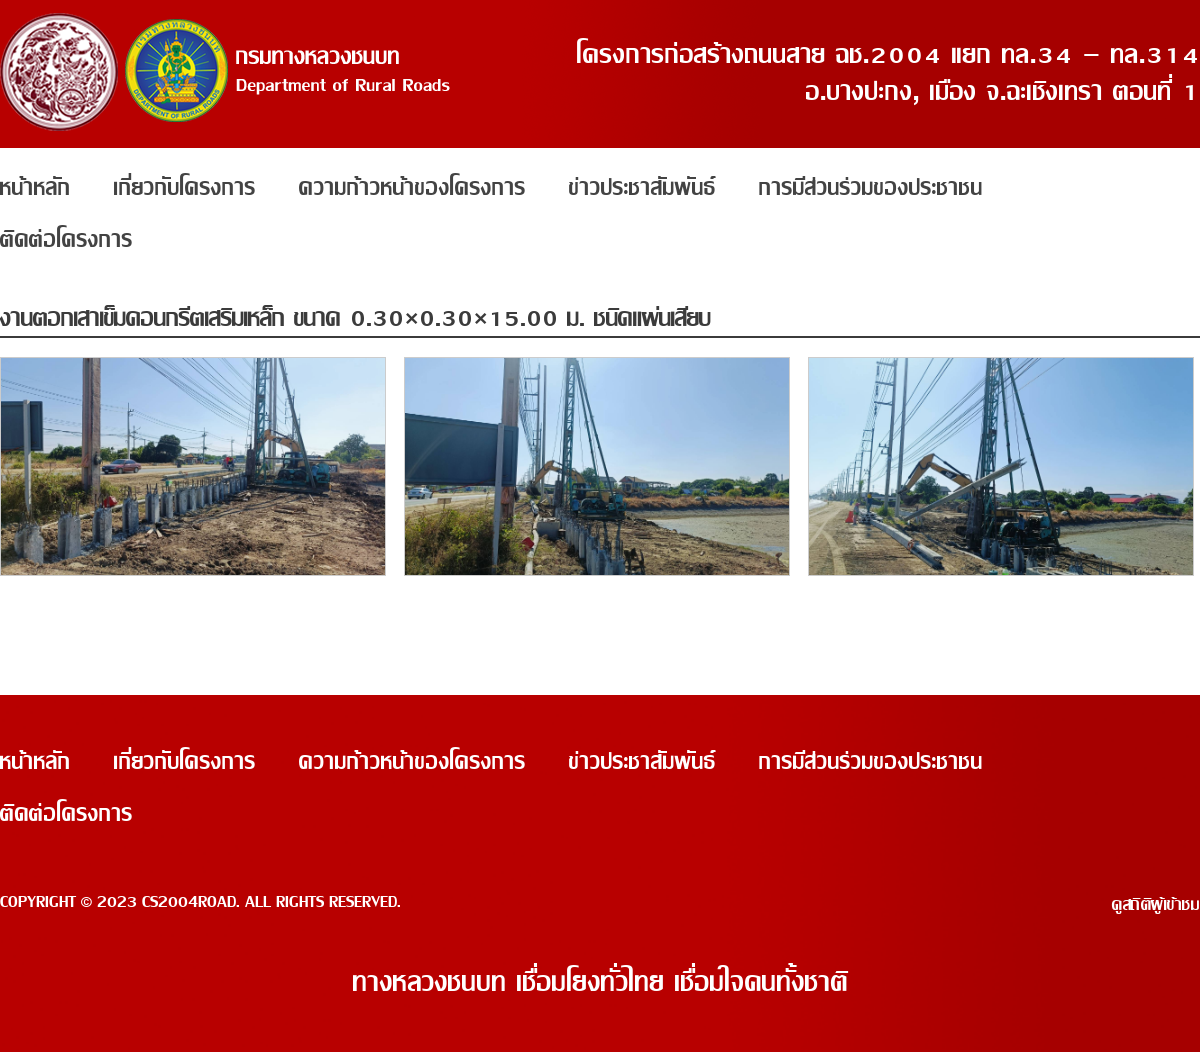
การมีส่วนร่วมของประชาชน (871, 188)
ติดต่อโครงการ (66, 240)
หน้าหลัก (35, 188)
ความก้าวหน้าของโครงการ (412, 188)
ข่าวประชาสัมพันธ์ (642, 188)
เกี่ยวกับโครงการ (185, 188)
